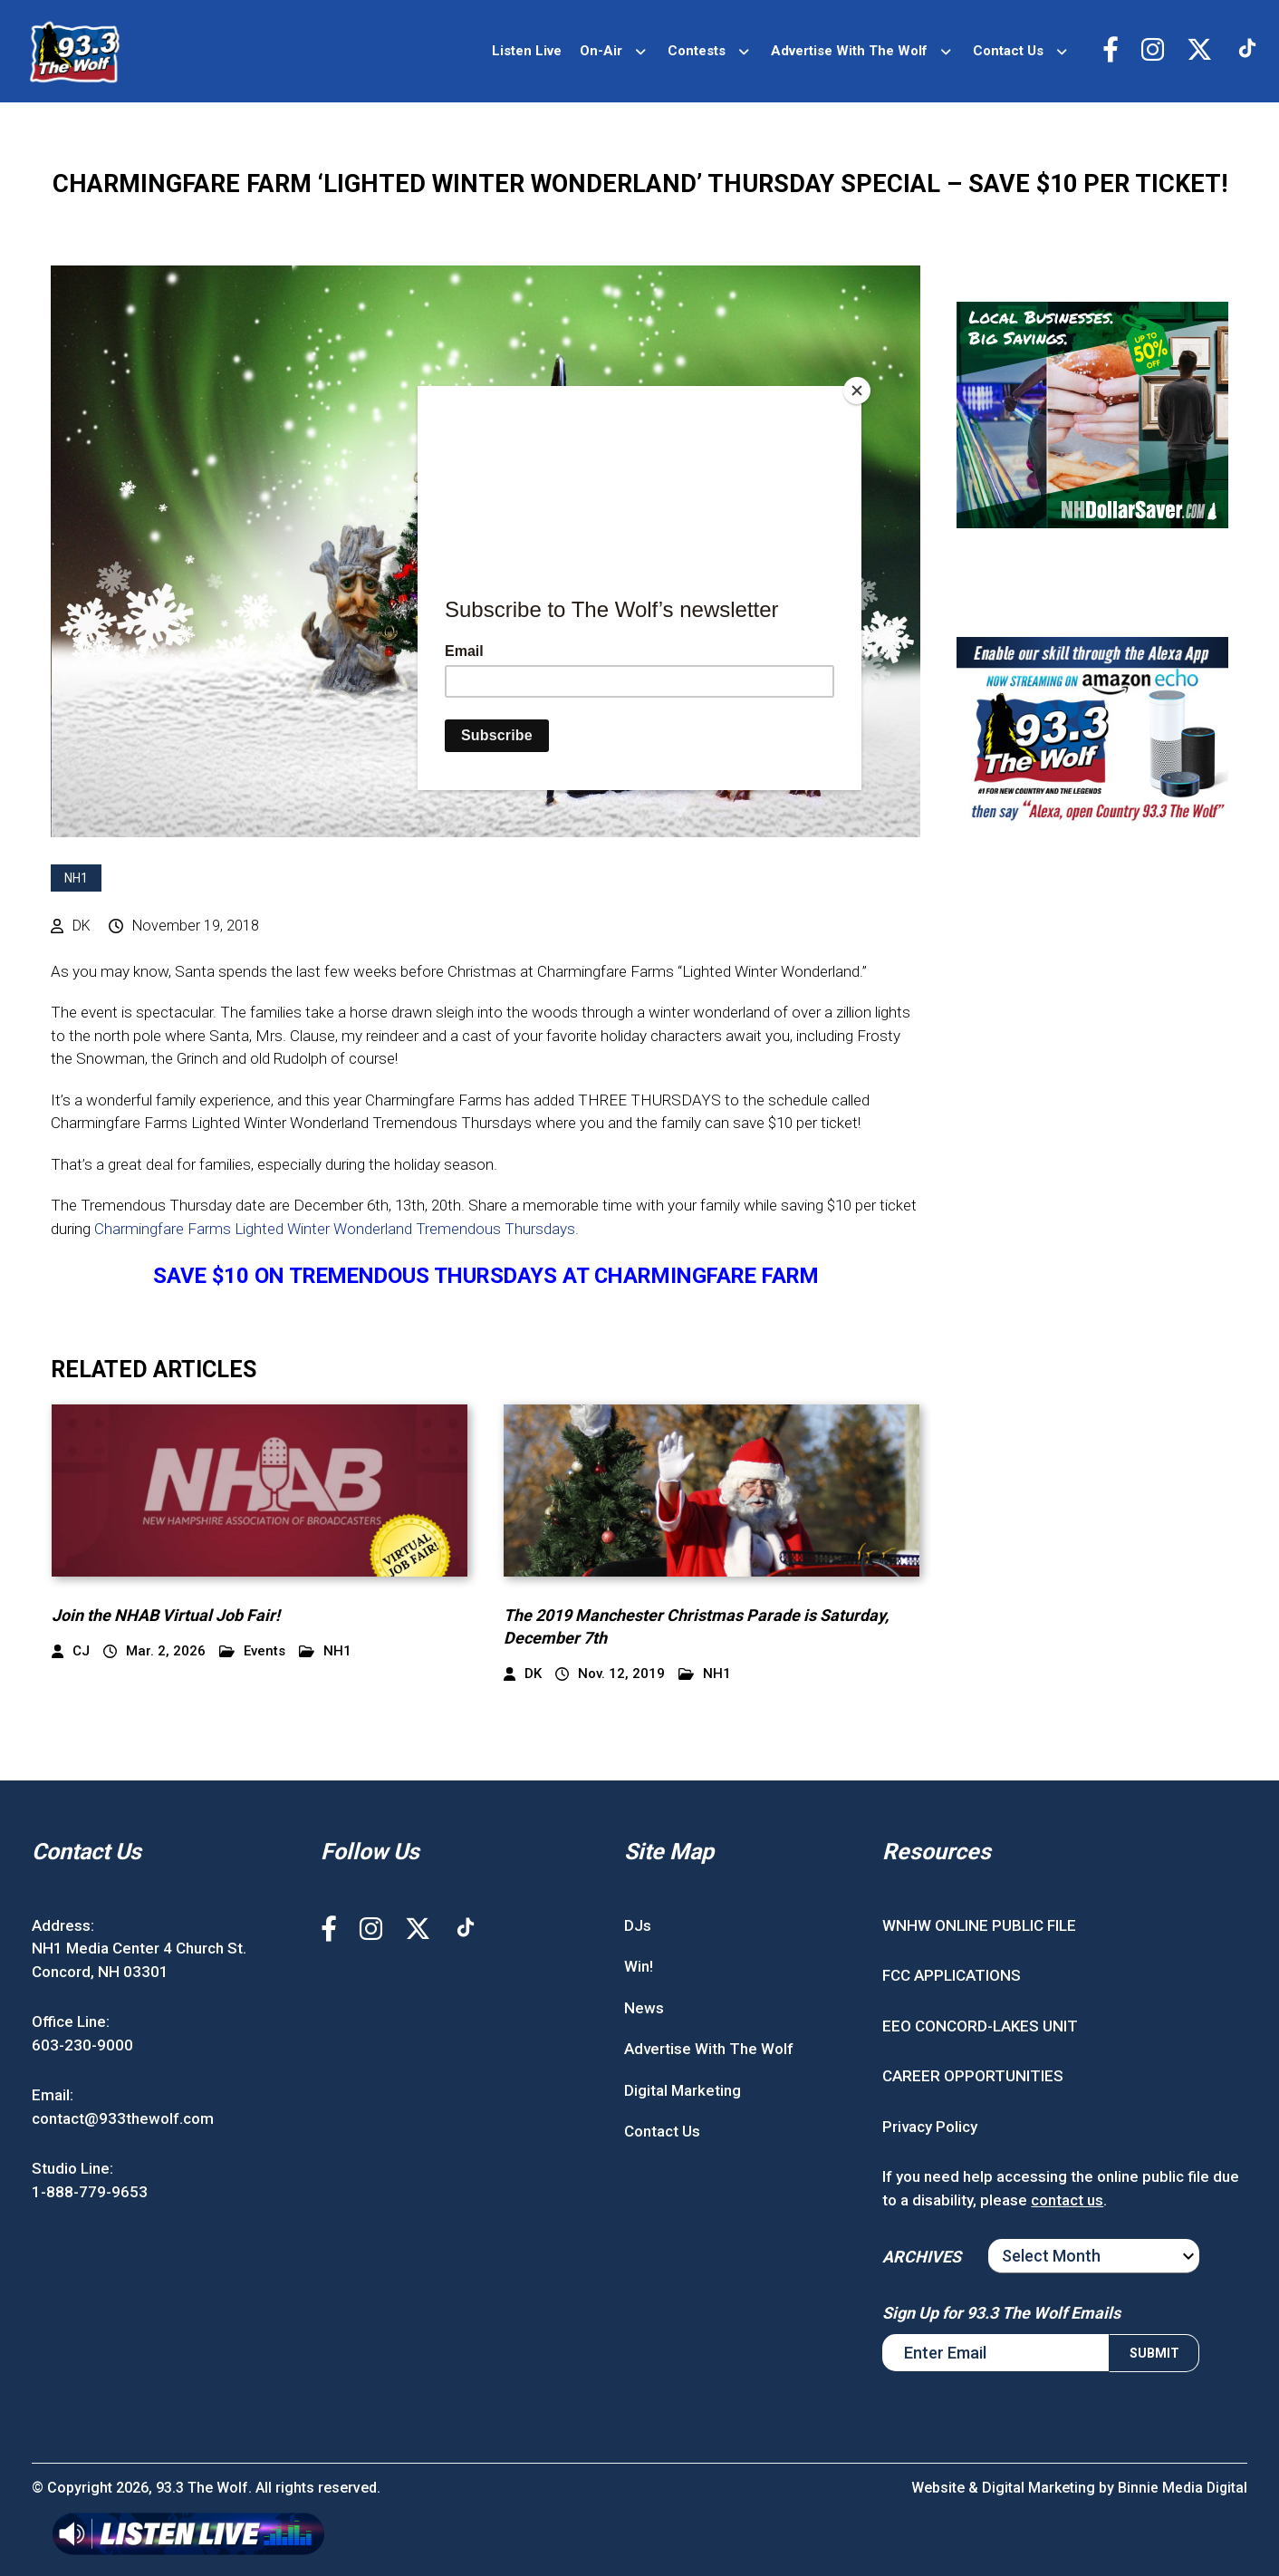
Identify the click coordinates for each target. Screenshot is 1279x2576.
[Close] (856, 390)
